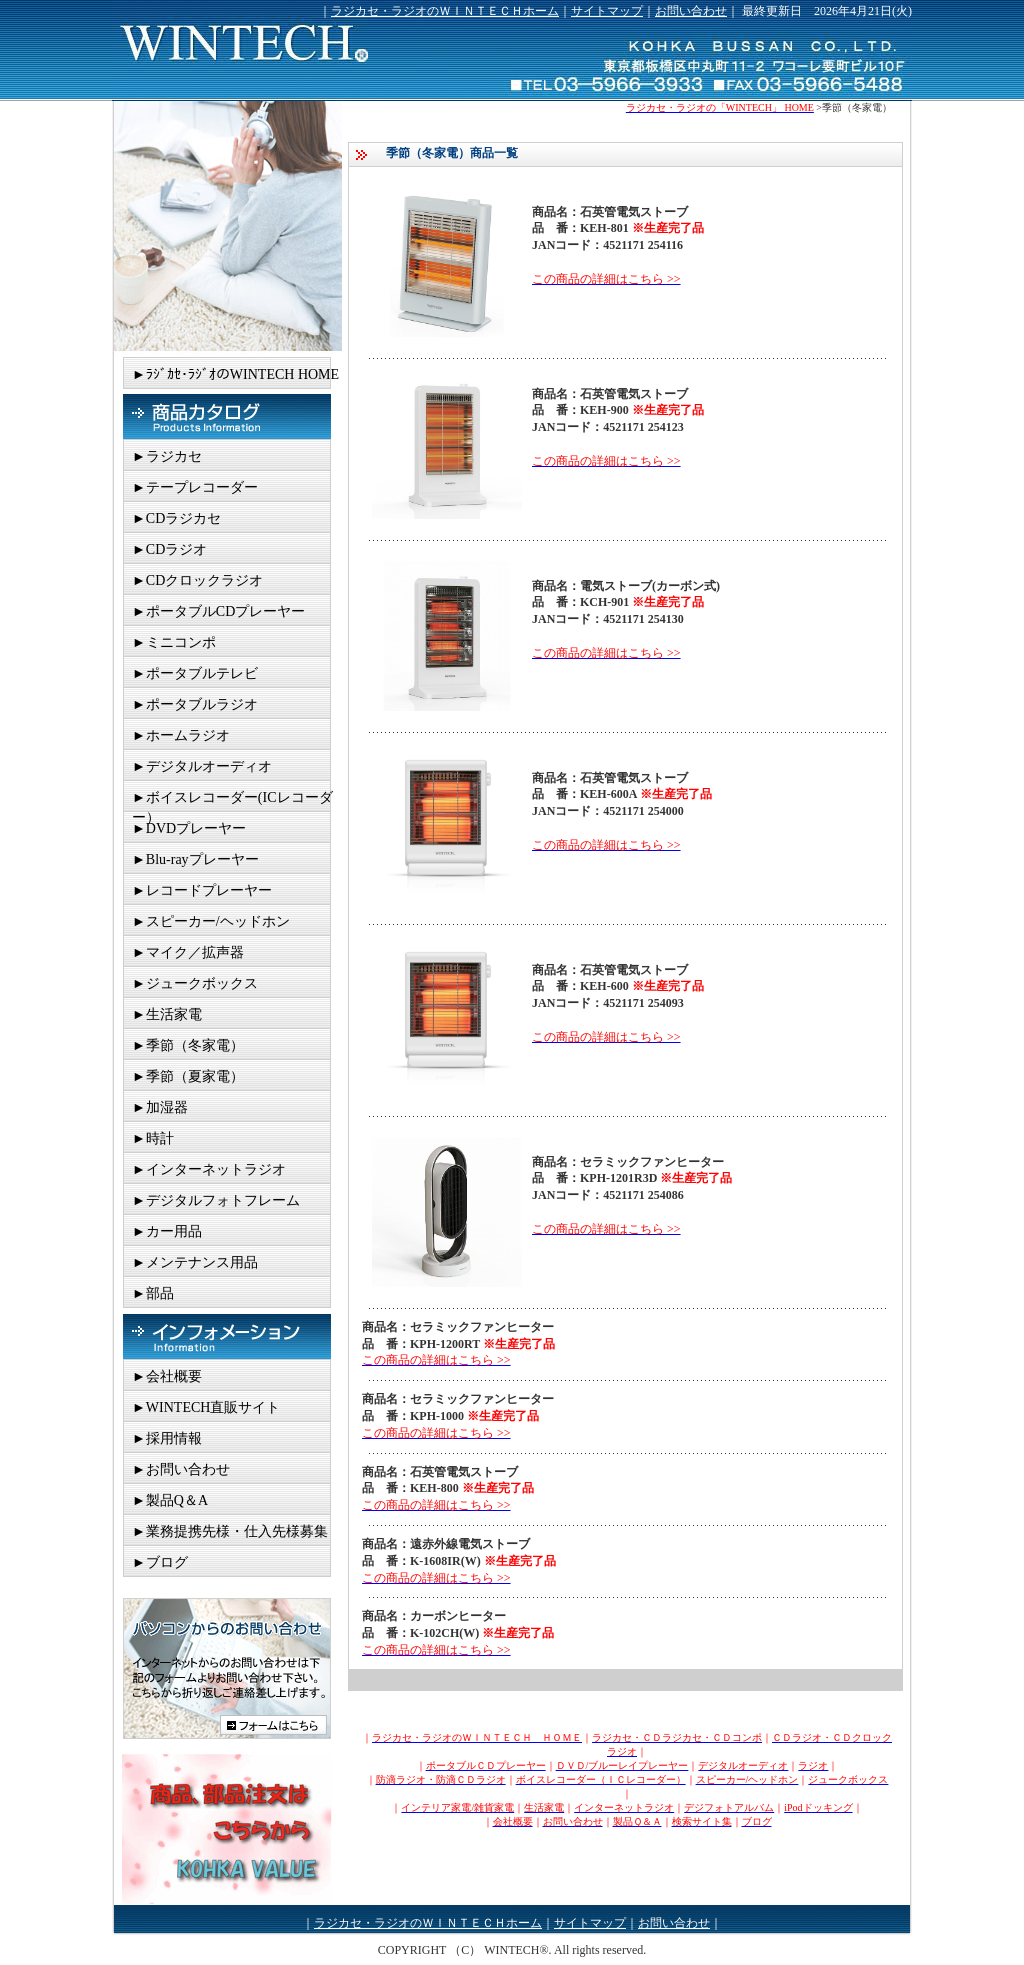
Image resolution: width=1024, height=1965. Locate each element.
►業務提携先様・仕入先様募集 (230, 1531)
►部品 (153, 1293)
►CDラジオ (169, 549)
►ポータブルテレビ (195, 673)
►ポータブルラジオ (195, 704)
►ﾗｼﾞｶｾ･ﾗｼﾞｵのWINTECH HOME (235, 374)
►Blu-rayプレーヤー (195, 859)
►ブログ (160, 1562)
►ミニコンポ (174, 642)
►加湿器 (160, 1107)
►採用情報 (167, 1438)
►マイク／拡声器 (188, 952)
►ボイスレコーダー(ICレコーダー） (232, 801)
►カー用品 (167, 1231)
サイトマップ (607, 11)
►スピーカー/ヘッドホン (211, 921)
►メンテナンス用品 (195, 1262)
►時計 (153, 1138)
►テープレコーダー (195, 487)
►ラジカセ (167, 456)
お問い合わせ (691, 11)
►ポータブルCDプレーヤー (218, 611)
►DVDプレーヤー (189, 828)
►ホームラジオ (181, 735)
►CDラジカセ (176, 518)
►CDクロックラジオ (197, 580)
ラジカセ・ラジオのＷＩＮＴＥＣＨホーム (445, 11)
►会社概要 (167, 1376)
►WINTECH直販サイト (206, 1407)
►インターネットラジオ (209, 1169)
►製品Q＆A (170, 1500)
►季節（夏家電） (188, 1076)
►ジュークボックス (195, 983)
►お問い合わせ (181, 1469)
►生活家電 (167, 1014)
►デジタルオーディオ (202, 766)
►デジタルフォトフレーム (216, 1200)
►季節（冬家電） (188, 1045)
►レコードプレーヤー (202, 890)
